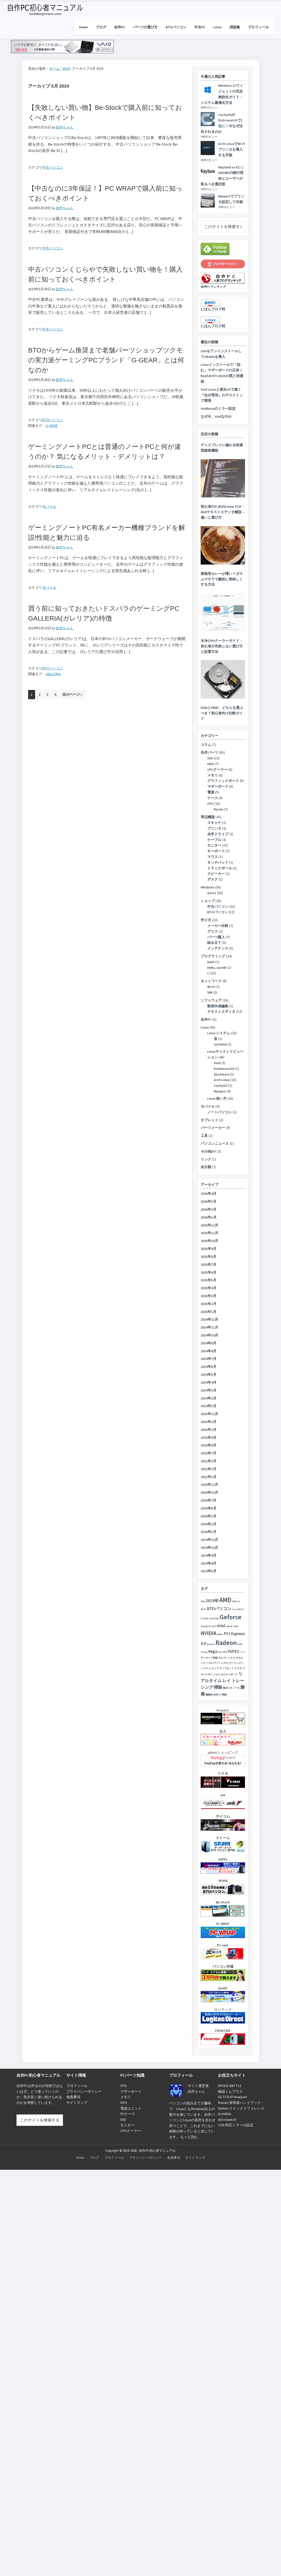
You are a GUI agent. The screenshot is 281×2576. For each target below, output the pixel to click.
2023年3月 (208, 1422)
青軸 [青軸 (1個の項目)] (224, 1694)
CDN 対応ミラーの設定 (235, 2125)
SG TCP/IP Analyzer (232, 2097)
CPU (210, 804)
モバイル (49, 506)
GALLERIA (53, 674)
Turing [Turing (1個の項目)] (204, 1652)
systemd (220, 1044)
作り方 (206, 920)
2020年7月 (208, 1500)
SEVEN (222, 1881)
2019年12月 (209, 1540)
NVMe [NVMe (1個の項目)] (220, 1634)
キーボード (216, 851)
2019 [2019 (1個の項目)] (203, 1601)
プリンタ (214, 828)
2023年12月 (209, 1414)
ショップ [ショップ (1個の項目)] (214, 1668)
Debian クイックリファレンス (241, 2108)
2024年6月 (208, 1367)
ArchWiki (224, 2114)
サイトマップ (76, 2102)
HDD (210, 764)
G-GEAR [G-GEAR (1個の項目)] (205, 1618)
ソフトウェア (211, 1000)
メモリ (212, 775)
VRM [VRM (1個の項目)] (224, 1652)
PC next (223, 1945)
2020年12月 (209, 1484)
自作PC (206, 1019)
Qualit (222, 1988)
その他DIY (208, 1151)
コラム (206, 745)
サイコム (223, 1816)
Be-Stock (223, 1902)
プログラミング (213, 956)
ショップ (208, 901)
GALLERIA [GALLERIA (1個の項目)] (214, 1618)
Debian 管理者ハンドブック (239, 2102)
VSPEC (222, 1859)
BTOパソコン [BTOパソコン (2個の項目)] (219, 1608)
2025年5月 (208, 1280)
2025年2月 (208, 1304)
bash (210, 962)
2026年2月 (208, 1209)
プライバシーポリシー (83, 2091)
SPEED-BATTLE (229, 2085)
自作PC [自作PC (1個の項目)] (217, 1694)
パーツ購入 (216, 937)
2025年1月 (208, 1312)
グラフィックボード (223, 781)
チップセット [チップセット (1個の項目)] (226, 1668)
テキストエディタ (221, 1011)
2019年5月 (208, 1571)
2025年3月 (208, 1296)
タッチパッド (217, 862)
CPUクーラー (217, 769)
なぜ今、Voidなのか (216, 416)
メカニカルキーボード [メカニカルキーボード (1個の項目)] (225, 1674)
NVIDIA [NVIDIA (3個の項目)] (208, 1633)
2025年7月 (208, 1264)
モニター (214, 845)
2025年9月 (208, 1249)
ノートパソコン (219, 1112)
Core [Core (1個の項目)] (234, 1609)
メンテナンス (217, 948)
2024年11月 (209, 1327)
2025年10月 (209, 1241)
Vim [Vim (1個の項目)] (220, 1652)
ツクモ (223, 1773)
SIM (209, 992)
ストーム (223, 1838)
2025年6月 (208, 1272)
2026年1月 (208, 1217)
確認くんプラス (230, 2091)
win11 (211, 893)
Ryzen (218, 809)
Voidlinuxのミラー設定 (218, 408)
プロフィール (76, 2085)
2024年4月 (208, 1382)
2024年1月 (208, 1406)
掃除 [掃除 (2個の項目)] (218, 1687)
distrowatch (227, 2119)
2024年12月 (209, 1319)
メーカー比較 (217, 926)
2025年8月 (208, 1257)
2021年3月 (208, 1461)
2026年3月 (208, 1201)
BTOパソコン (52, 420)
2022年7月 (208, 1453)
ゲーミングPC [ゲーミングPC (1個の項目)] (220, 1663)
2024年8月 (208, 1351)
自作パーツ (209, 752)
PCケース (127, 2114)
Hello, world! (216, 968)
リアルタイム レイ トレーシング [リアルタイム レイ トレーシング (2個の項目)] (222, 1680)
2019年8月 (208, 1563)
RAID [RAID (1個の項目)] (239, 1644)
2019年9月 (208, 1555)
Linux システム (218, 1033)
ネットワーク (211, 981)
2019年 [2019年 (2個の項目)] (212, 1600)
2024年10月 (209, 1335)
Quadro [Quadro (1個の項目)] (211, 1644)
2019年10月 (209, 1547)
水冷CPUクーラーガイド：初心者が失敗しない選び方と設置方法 (222, 646)
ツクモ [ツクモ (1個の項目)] (238, 1668)
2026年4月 (208, 1193)
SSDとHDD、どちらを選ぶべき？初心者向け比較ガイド (222, 713)
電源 (210, 792)
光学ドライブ (217, 834)
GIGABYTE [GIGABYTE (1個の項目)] (206, 1626)
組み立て (214, 943)
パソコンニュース (215, 1143)
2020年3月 (208, 1516)
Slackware (221, 1074)
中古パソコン (52, 167)
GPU (123, 2102)
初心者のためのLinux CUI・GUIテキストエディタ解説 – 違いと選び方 (223, 512)
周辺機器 (208, 817)
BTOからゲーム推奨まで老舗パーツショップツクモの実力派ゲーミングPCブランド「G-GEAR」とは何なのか (106, 360)
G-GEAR (52, 425)
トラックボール (219, 868)
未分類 (206, 1167)
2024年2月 (208, 1398)
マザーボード (217, 786)
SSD (210, 758)
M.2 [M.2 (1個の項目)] (232, 1626)
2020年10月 (209, 1492)
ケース (212, 798)
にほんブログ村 (213, 309)
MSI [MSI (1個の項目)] (236, 1626)
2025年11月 (209, 1233)
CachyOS (220, 1085)
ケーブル (214, 840)
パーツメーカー (213, 1128)
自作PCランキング (213, 287)
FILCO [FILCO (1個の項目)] (241, 1609)
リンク (206, 1159)
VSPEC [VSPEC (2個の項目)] (234, 1651)
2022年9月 (208, 1437)
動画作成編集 (217, 1006)
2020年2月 (208, 1524)
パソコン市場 (222, 1966)
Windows (207, 887)
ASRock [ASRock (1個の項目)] (236, 1601)
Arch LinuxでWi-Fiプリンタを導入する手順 (231, 149)
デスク (212, 879)
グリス (212, 931)
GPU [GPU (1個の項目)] (214, 1626)
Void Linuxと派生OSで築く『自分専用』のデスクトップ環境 (222, 395)
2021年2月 (208, 1469)
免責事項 (73, 2097)
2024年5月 (208, 1374)
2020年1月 (208, 1532)
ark (222, 1795)
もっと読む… (190, 2137)
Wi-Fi (211, 987)
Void (217, 1063)
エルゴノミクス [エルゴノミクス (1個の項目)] (226, 1657)
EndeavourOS (224, 1069)
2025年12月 (209, 1225)
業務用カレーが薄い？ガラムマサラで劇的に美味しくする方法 (222, 579)
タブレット (209, 1120)
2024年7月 (208, 1359)
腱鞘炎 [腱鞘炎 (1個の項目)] (209, 1694)
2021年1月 (208, 1477)
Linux (205, 1027)
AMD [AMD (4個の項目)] (225, 1600)
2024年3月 (208, 1390)
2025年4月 (208, 1288)
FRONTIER (222, 2031)
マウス (212, 857)
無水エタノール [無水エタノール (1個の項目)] (231, 1687)
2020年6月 (208, 1508)
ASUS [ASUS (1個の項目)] (203, 1609)
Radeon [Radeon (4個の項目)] (226, 1643)
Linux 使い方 (217, 1098)
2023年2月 (208, 1430)
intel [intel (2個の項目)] (221, 1625)
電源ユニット (130, 2108)
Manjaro (220, 1091)
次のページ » (72, 695)
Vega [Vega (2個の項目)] (212, 1651)
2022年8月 (208, 1445)
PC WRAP (222, 1924)
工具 (204, 1136)
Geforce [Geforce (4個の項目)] (230, 1617)
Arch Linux (222, 1080)
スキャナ (214, 823)
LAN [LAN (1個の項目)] (228, 1626)
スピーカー (216, 874)
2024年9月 (208, 1343)
